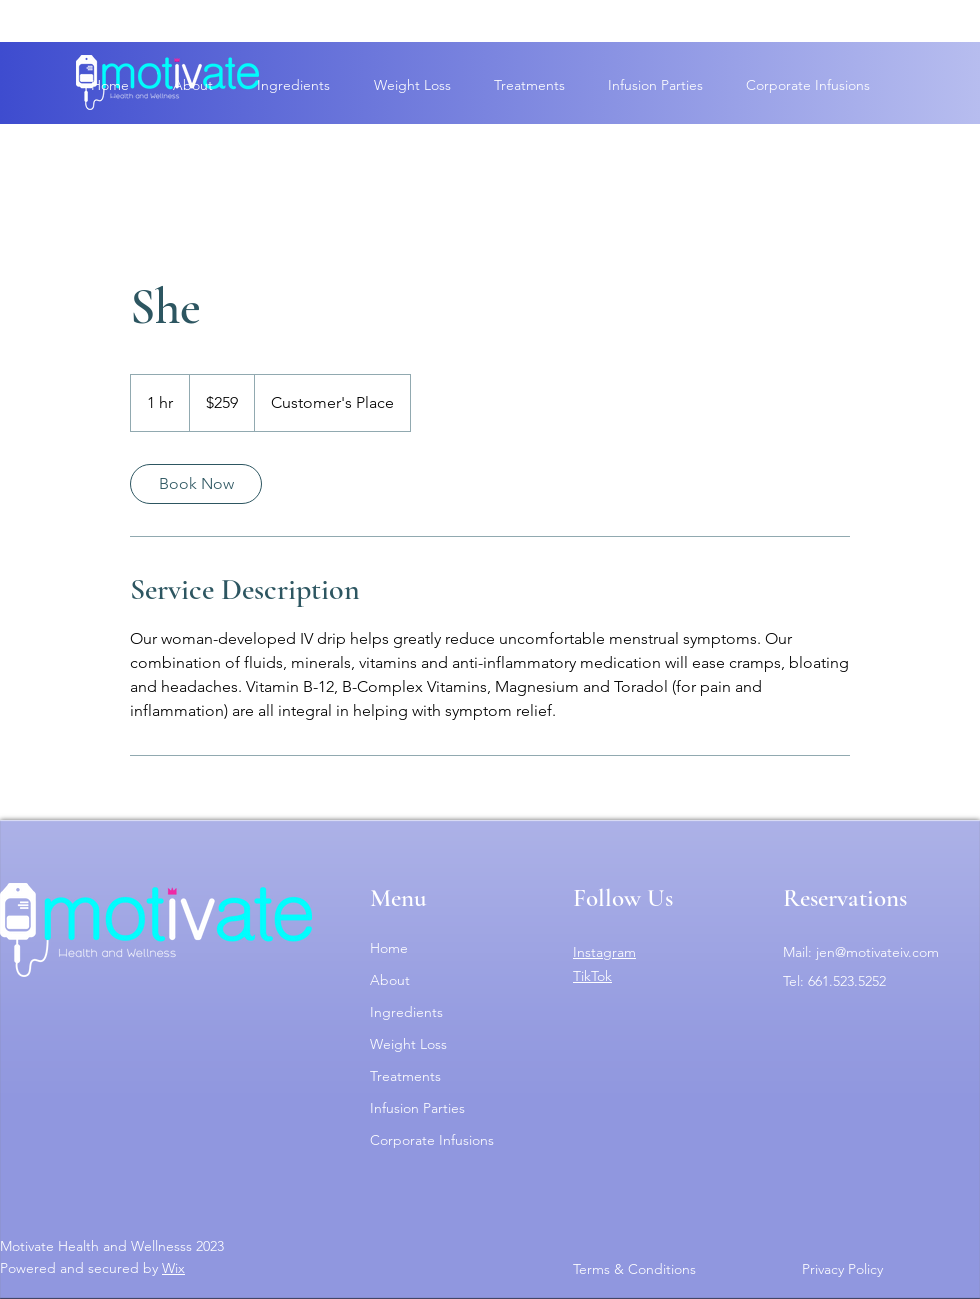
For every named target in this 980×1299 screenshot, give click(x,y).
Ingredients (406, 1012)
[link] (196, 484)
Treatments (405, 1076)
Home (389, 948)
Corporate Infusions (432, 1140)
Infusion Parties (417, 1108)
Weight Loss (408, 1044)
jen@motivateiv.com (877, 952)
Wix (173, 1268)
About (390, 980)
